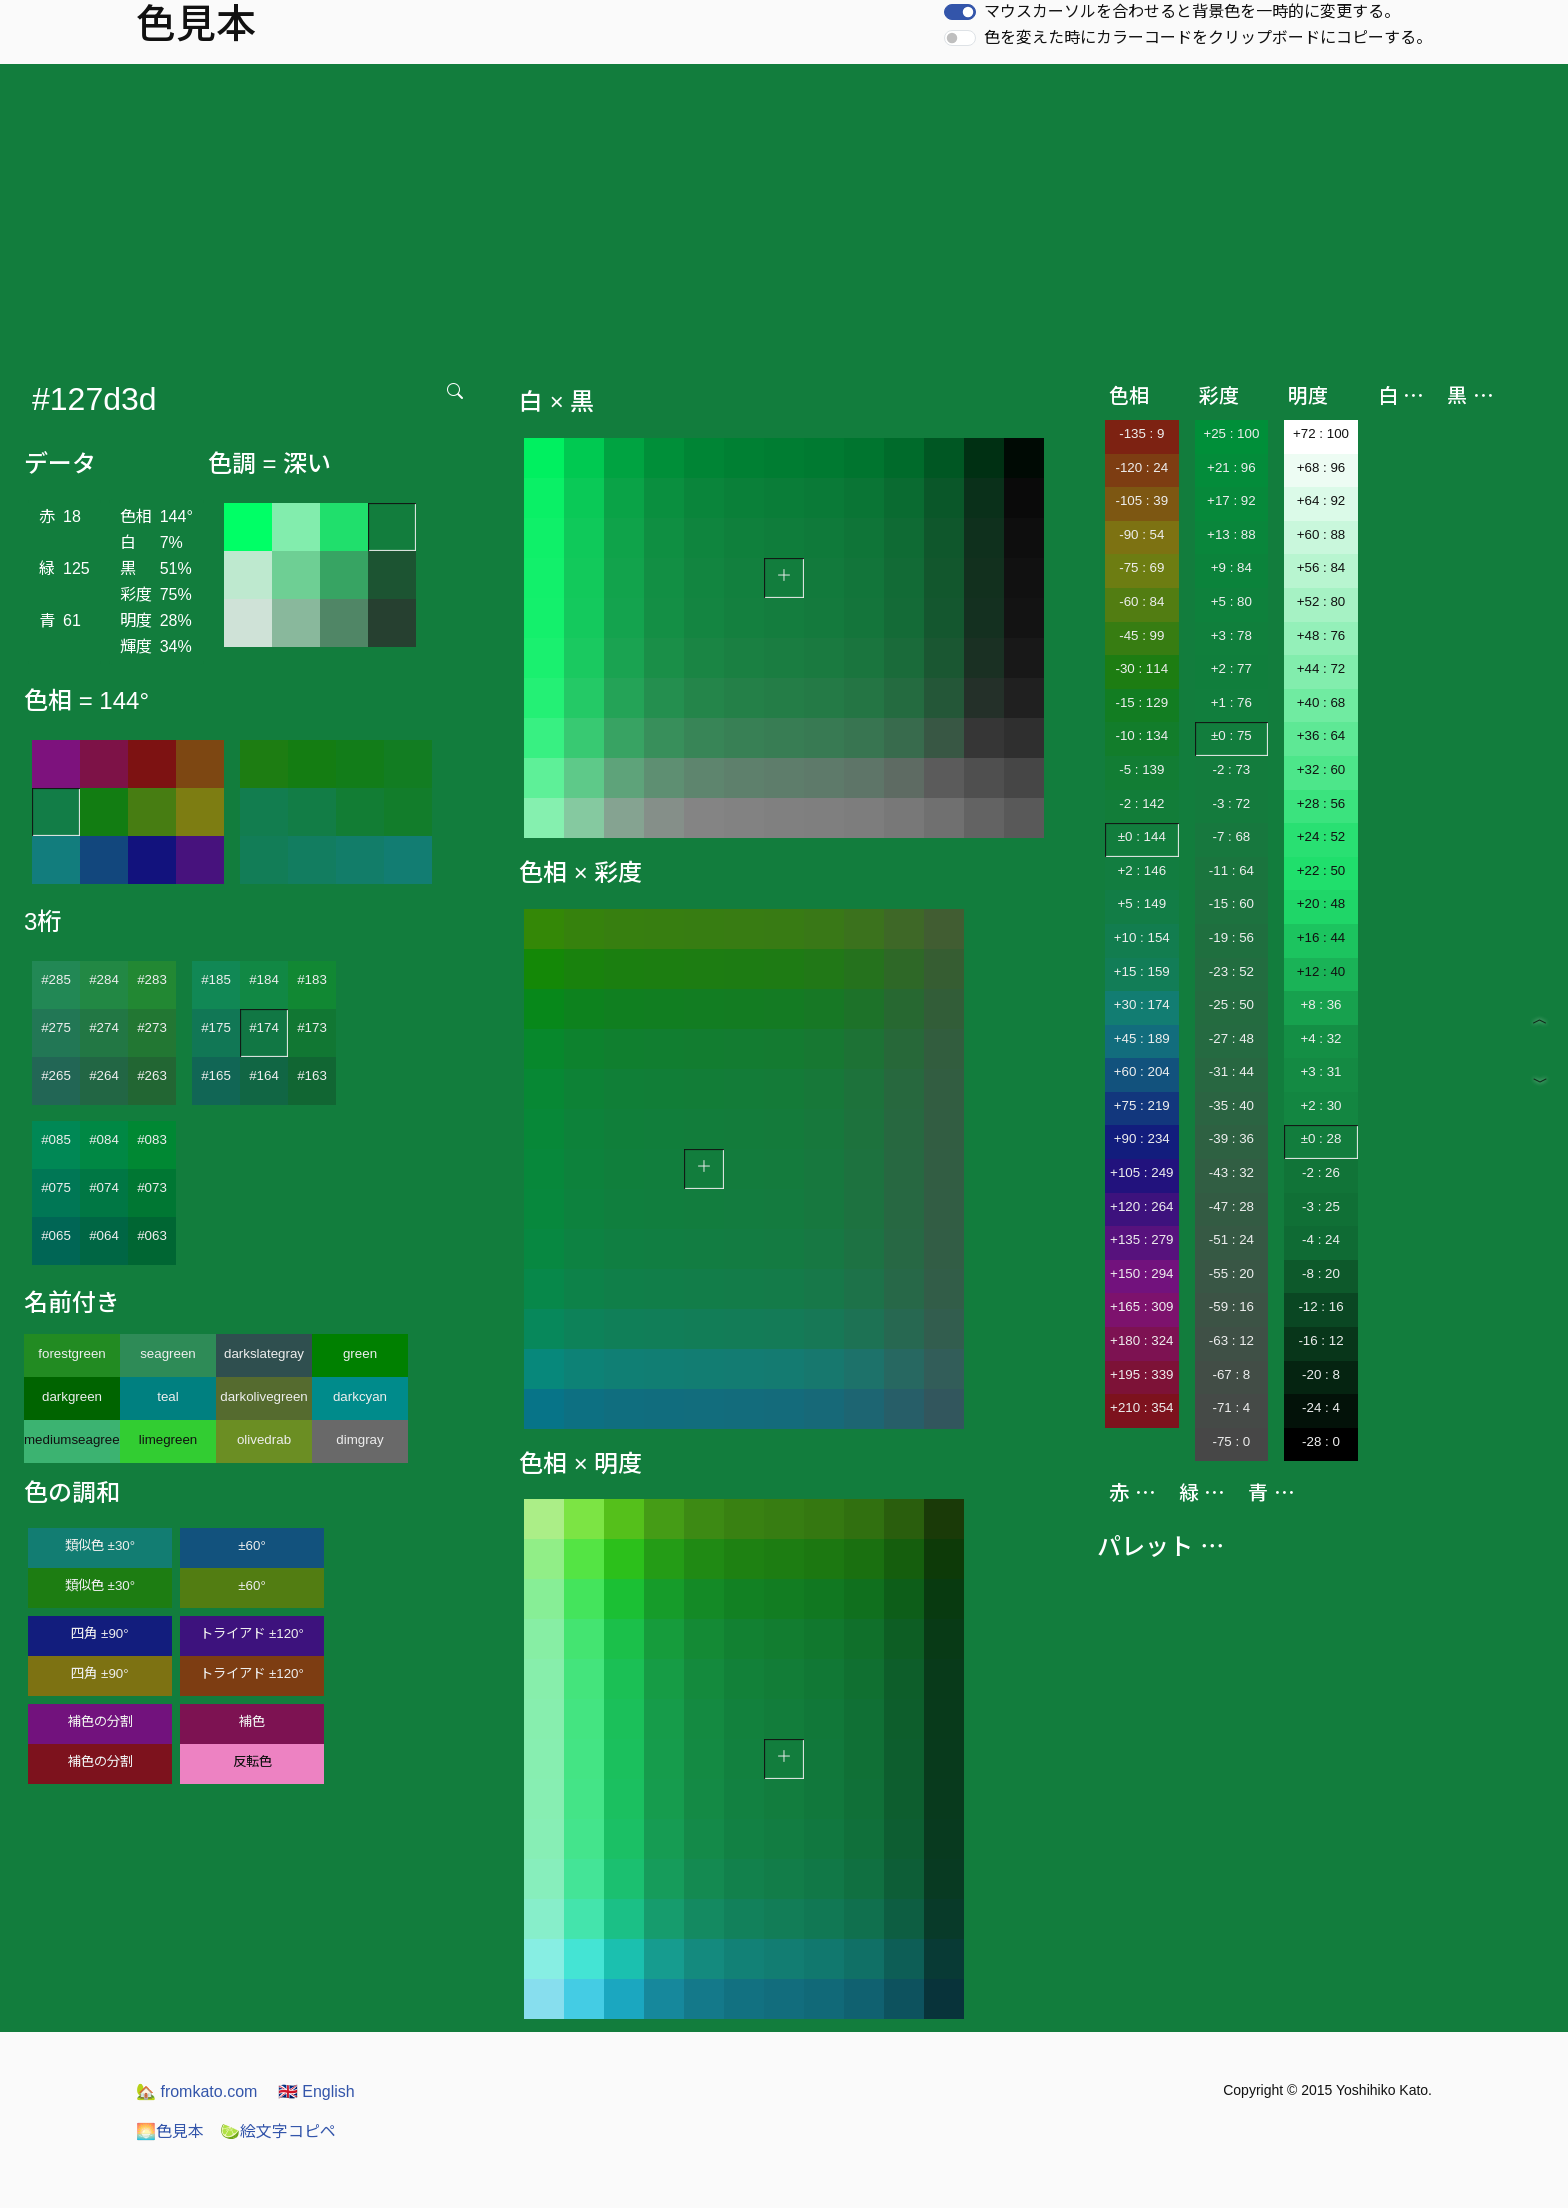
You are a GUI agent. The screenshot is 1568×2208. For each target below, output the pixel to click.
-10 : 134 (1141, 735)
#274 (104, 1027)
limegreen (168, 1439)
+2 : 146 (1142, 870)
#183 (312, 979)
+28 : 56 (1321, 803)
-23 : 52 (1231, 971)
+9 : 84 (1231, 567)
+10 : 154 (1142, 937)
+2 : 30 (1320, 1105)
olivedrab (264, 1439)
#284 (104, 979)
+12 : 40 (1321, 971)
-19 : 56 (1231, 937)
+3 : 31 (1320, 1071)
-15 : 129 (1141, 702)
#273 (152, 1027)
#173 (312, 1027)
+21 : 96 (1231, 467)
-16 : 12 (1320, 1340)
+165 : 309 (1141, 1306)
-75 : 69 (1141, 567)
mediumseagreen (72, 1439)
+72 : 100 (1321, 433)
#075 (56, 1187)
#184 (264, 979)
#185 (216, 979)
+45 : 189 (1142, 1038)
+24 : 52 (1321, 836)
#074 (104, 1187)
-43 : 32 (1231, 1172)
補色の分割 (100, 1721)
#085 (56, 1139)
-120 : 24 (1141, 467)
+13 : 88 (1231, 534)
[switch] (960, 12)
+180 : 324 (1141, 1340)
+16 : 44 (1321, 937)
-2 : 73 (1231, 769)
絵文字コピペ (278, 2131)
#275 (56, 1027)
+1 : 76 (1231, 702)
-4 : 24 (1321, 1239)
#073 (152, 1187)
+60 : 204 (1142, 1071)
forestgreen (71, 1353)
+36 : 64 (1321, 735)
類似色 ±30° (100, 1545)
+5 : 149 (1142, 903)
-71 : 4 (1231, 1407)
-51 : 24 (1231, 1239)
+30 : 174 (1142, 1004)
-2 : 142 (1141, 803)
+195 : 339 (1141, 1374)
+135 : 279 (1141, 1239)
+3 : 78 (1231, 635)
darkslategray (264, 1353)
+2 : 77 (1231, 668)
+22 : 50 (1321, 870)
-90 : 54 (1141, 534)
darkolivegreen (263, 1396)
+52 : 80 (1321, 601)
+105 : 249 (1141, 1172)
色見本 (170, 2131)
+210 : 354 (1141, 1407)
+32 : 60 (1321, 769)
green (360, 1353)
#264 (104, 1075)
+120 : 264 (1141, 1206)
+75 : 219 (1142, 1105)
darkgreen (72, 1396)
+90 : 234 (1142, 1138)
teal (168, 1396)
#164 (264, 1075)
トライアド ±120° (252, 1633)
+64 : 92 (1321, 500)
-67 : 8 (1231, 1374)
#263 (152, 1075)
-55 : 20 (1231, 1273)
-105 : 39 (1141, 500)
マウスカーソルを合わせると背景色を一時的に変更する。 (1192, 11)
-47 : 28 (1231, 1206)
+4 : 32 (1320, 1038)
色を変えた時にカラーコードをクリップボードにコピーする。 (1208, 37)
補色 (252, 1721)
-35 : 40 (1231, 1105)
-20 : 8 (1321, 1374)
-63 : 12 (1231, 1340)
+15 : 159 (1142, 971)
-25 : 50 (1231, 1004)
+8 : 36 (1320, 1004)
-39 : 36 (1231, 1138)
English (316, 2091)
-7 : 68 (1231, 836)
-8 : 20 (1321, 1273)
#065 (56, 1235)
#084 (104, 1139)
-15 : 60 (1231, 903)
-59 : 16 (1231, 1306)
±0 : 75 (1231, 735)
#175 (216, 1027)
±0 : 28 (1321, 1138)
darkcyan (360, 1396)
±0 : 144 (1142, 836)
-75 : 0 (1231, 1441)
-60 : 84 (1141, 601)
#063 (152, 1235)
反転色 (252, 1761)
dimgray (359, 1439)
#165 (216, 1075)
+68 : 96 (1321, 467)
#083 (152, 1139)
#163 (312, 1075)
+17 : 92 (1231, 500)
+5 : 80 (1231, 601)
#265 (56, 1075)
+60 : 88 (1321, 534)
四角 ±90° (99, 1633)
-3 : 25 (1321, 1206)
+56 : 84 (1321, 567)
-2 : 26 (1321, 1172)
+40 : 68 (1321, 702)
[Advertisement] (784, 214)
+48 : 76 (1321, 635)
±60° (251, 1545)
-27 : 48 (1231, 1038)
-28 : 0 (1321, 1441)
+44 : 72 (1321, 668)
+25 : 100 (1231, 433)
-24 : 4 (1321, 1407)
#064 (104, 1235)
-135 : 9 (1141, 433)
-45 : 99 (1141, 635)
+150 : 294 (1141, 1273)
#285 (56, 979)
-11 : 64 (1231, 870)
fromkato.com (196, 2091)
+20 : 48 (1321, 903)
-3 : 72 (1231, 803)
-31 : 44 (1231, 1071)
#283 (152, 979)
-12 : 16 (1320, 1306)
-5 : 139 (1141, 769)
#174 (264, 1027)
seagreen (168, 1353)
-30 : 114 (1141, 668)
